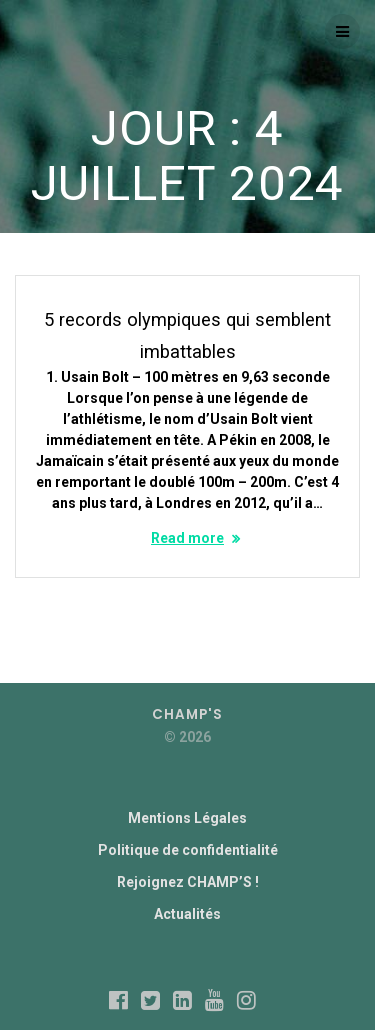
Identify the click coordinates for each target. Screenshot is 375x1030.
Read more (187, 538)
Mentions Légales (187, 818)
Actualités (187, 914)
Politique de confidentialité (188, 850)
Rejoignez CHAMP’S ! (188, 882)
